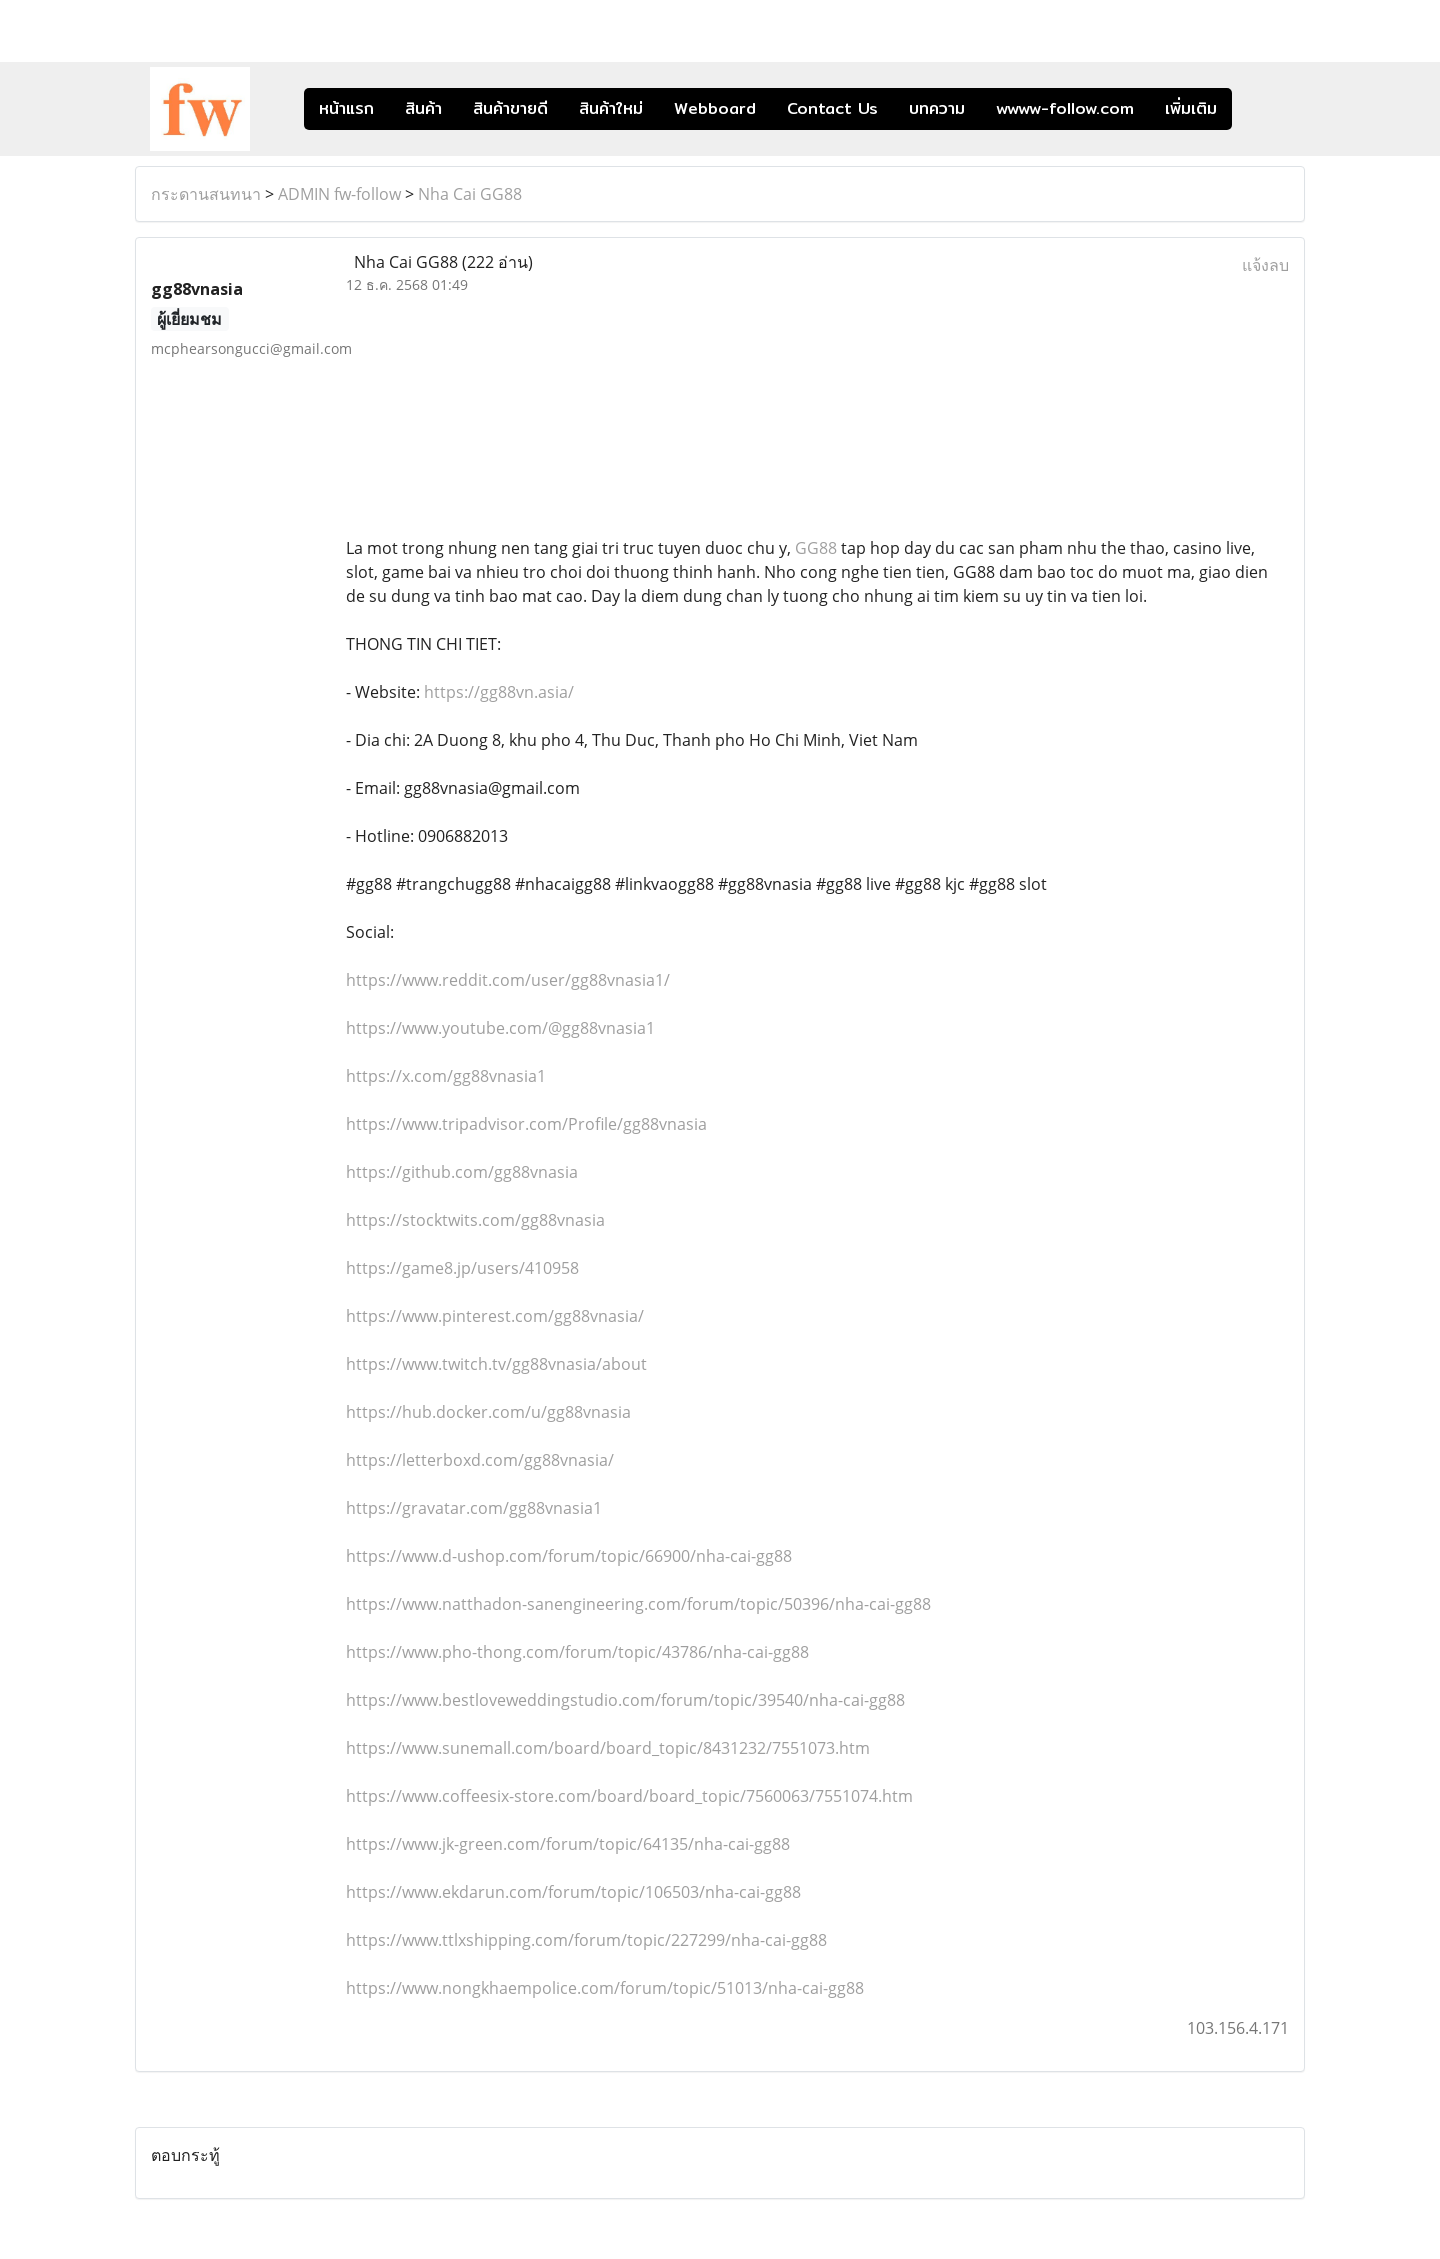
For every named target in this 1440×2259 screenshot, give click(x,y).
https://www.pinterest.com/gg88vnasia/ (495, 1316)
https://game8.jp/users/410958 (462, 1268)
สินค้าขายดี (510, 108)
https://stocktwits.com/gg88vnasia (475, 1220)
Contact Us (832, 108)
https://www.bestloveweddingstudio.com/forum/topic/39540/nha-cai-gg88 (625, 1700)
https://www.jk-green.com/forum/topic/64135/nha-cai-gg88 (568, 1844)
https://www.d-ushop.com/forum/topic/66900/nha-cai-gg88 (569, 1556)
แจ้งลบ (1265, 265)
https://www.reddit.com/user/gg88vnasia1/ (508, 980)
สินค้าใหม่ (611, 108)
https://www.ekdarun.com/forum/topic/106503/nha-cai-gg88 (573, 1892)
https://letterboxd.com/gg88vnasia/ (480, 1460)
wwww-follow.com (1065, 108)
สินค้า (423, 108)
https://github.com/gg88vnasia (462, 1172)
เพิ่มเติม (1191, 108)
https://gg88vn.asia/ (499, 692)
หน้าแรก (346, 108)
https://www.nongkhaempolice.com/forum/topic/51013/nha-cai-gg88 (605, 1988)
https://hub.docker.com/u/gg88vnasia (488, 1412)
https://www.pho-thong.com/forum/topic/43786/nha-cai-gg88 (577, 1652)
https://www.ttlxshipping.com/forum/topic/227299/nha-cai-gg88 (586, 1940)
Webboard (715, 108)
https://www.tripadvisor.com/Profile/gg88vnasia (526, 1124)
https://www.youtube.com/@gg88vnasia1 (500, 1028)
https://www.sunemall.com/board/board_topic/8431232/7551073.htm (608, 1748)
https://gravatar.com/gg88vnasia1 (474, 1508)
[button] (1262, 109)
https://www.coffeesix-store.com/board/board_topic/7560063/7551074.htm (629, 1796)
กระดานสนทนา (206, 194)
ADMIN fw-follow (339, 194)
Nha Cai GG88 (470, 194)
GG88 (816, 548)
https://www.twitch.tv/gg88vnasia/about (496, 1364)
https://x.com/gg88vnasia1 (446, 1076)
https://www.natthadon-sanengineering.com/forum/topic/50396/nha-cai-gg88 (638, 1604)
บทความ (937, 108)
